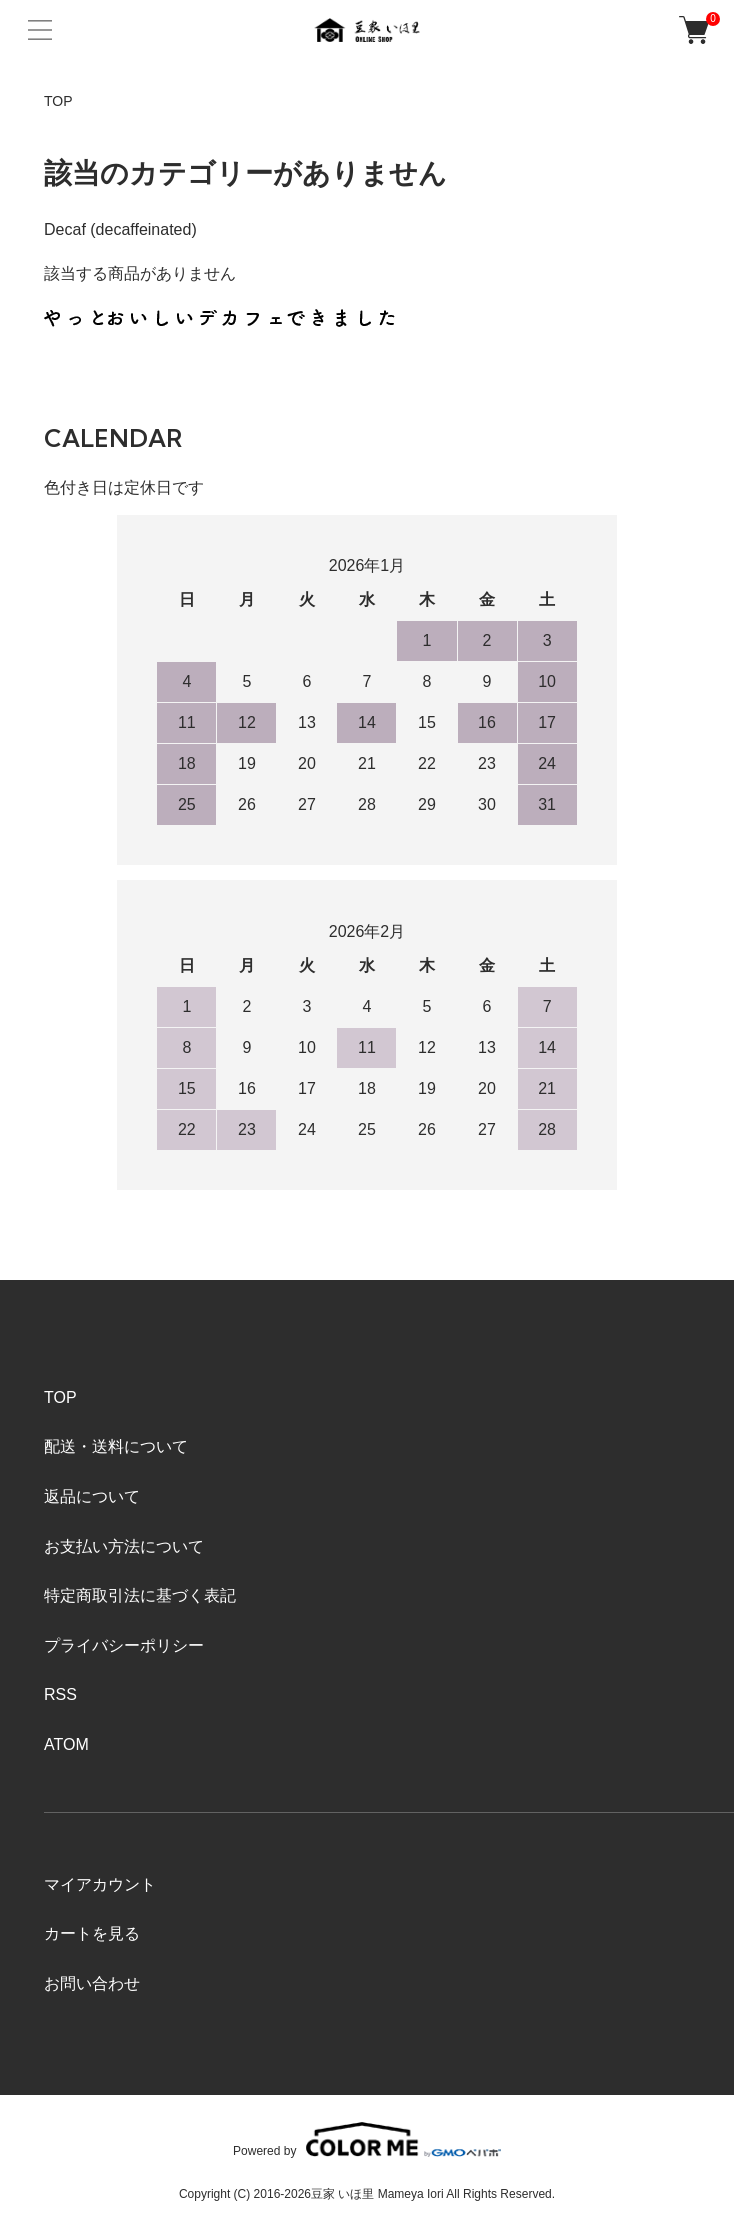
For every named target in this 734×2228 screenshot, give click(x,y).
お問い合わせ (92, 1983)
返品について (92, 1496)
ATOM (66, 1744)
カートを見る (92, 1933)
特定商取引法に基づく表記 (140, 1595)
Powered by (367, 2139)
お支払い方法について (124, 1546)
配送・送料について (116, 1446)
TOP (58, 101)
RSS (60, 1694)
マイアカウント (100, 1884)
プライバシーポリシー (124, 1645)
